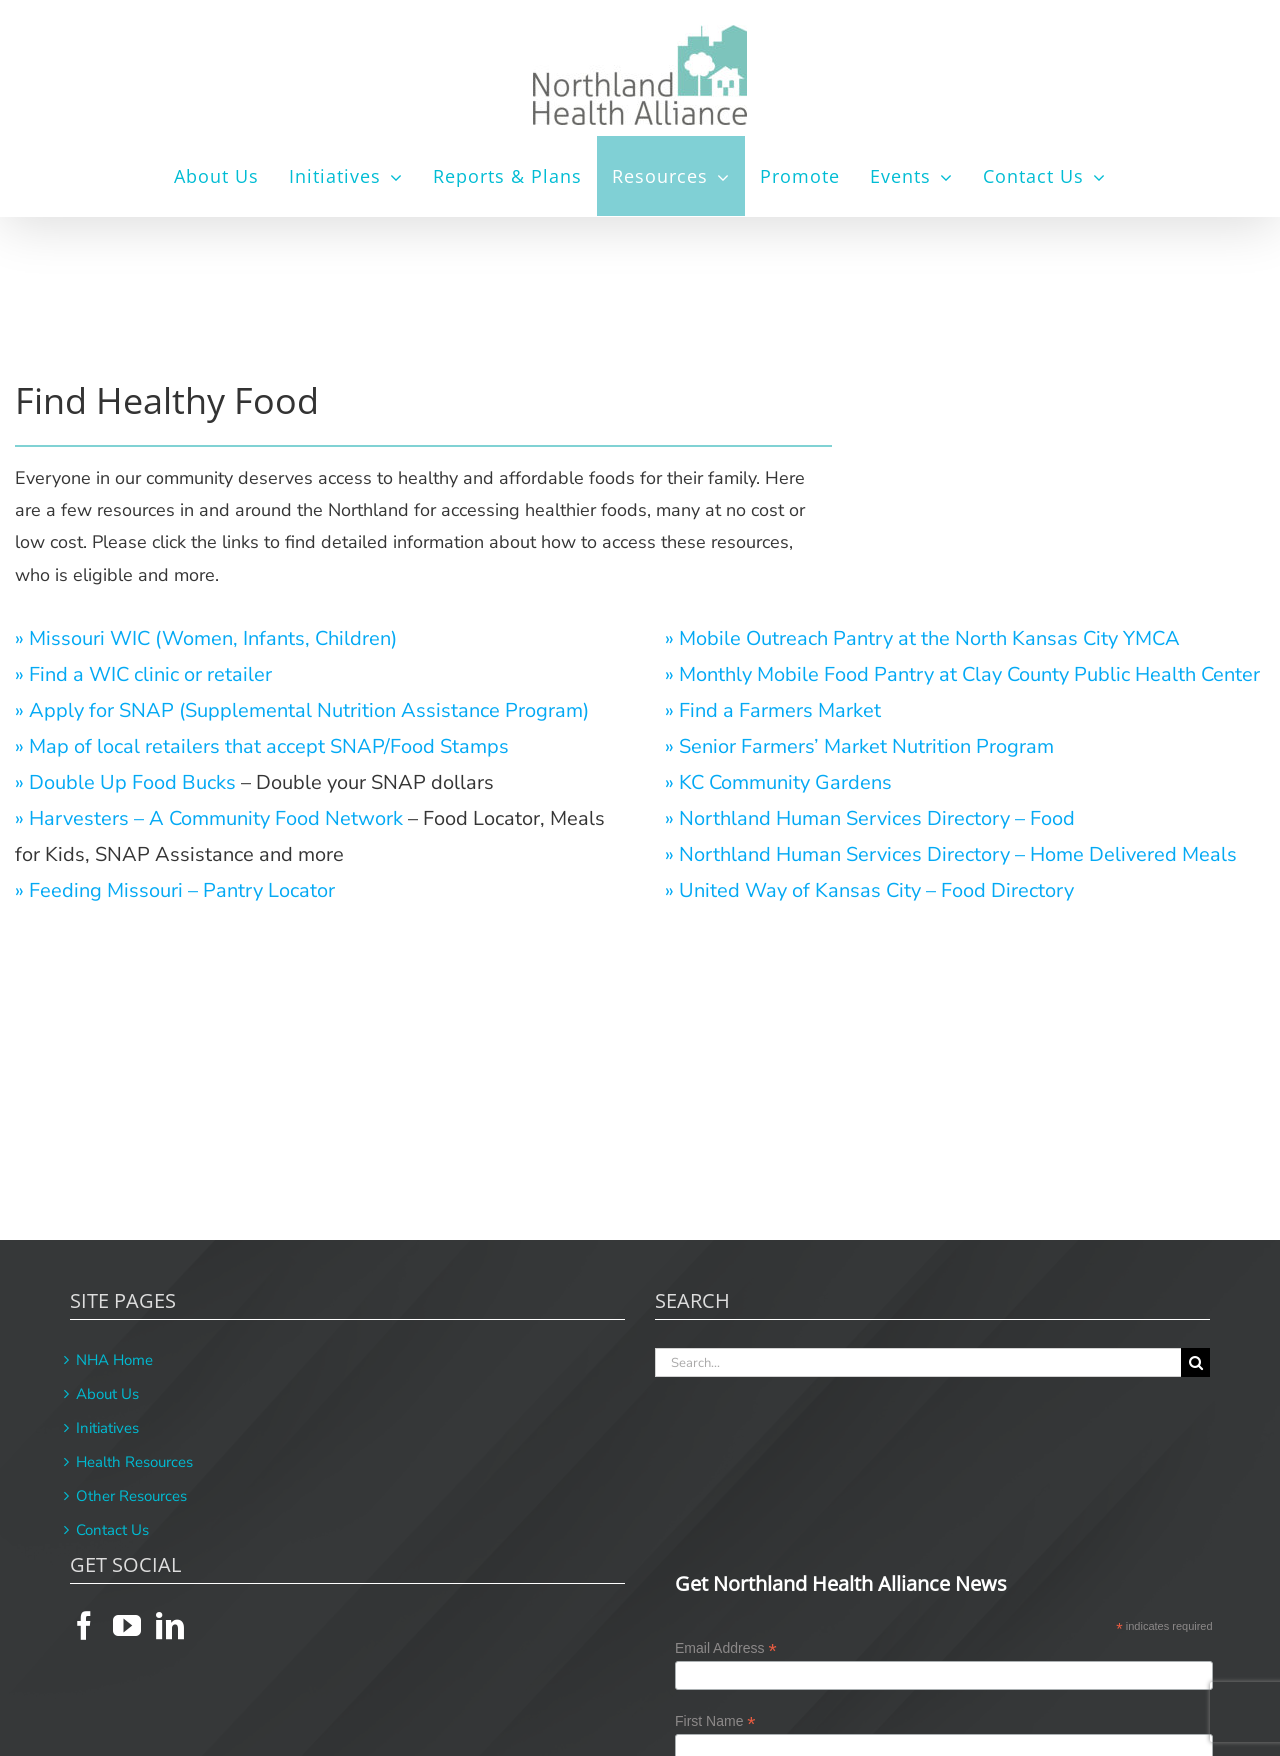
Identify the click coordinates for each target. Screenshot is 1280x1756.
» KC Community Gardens (778, 782)
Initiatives (107, 1428)
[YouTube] (127, 1626)
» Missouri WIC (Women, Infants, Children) (206, 638)
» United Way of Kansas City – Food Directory (869, 890)
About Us (107, 1394)
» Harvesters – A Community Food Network (209, 818)
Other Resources (131, 1496)
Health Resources (134, 1462)
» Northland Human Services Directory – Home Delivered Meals (951, 854)
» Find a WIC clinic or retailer (143, 674)
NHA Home (114, 1360)
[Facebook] (84, 1626)
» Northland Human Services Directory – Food (870, 818)
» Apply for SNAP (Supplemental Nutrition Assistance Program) (302, 710)
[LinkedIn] (170, 1626)
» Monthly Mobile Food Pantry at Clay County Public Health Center (962, 674)
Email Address (726, 1648)
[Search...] (918, 1362)
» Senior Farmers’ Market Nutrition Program (859, 746)
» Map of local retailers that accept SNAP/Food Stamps (262, 746)
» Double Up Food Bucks (125, 782)
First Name (715, 1721)
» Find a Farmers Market (773, 710)
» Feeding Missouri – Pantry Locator (175, 890)
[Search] (1195, 1362)
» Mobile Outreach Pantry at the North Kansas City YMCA (922, 638)
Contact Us (112, 1530)
